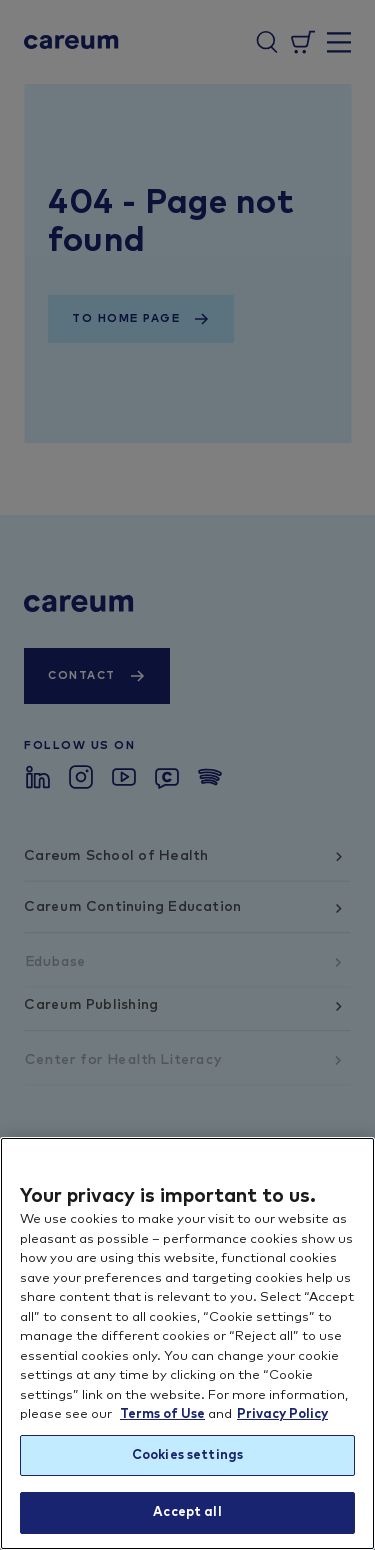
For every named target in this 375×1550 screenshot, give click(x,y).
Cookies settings (187, 1455)
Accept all (187, 1512)
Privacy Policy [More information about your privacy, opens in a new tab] (282, 1414)
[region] (187, 1343)
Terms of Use (162, 1414)
